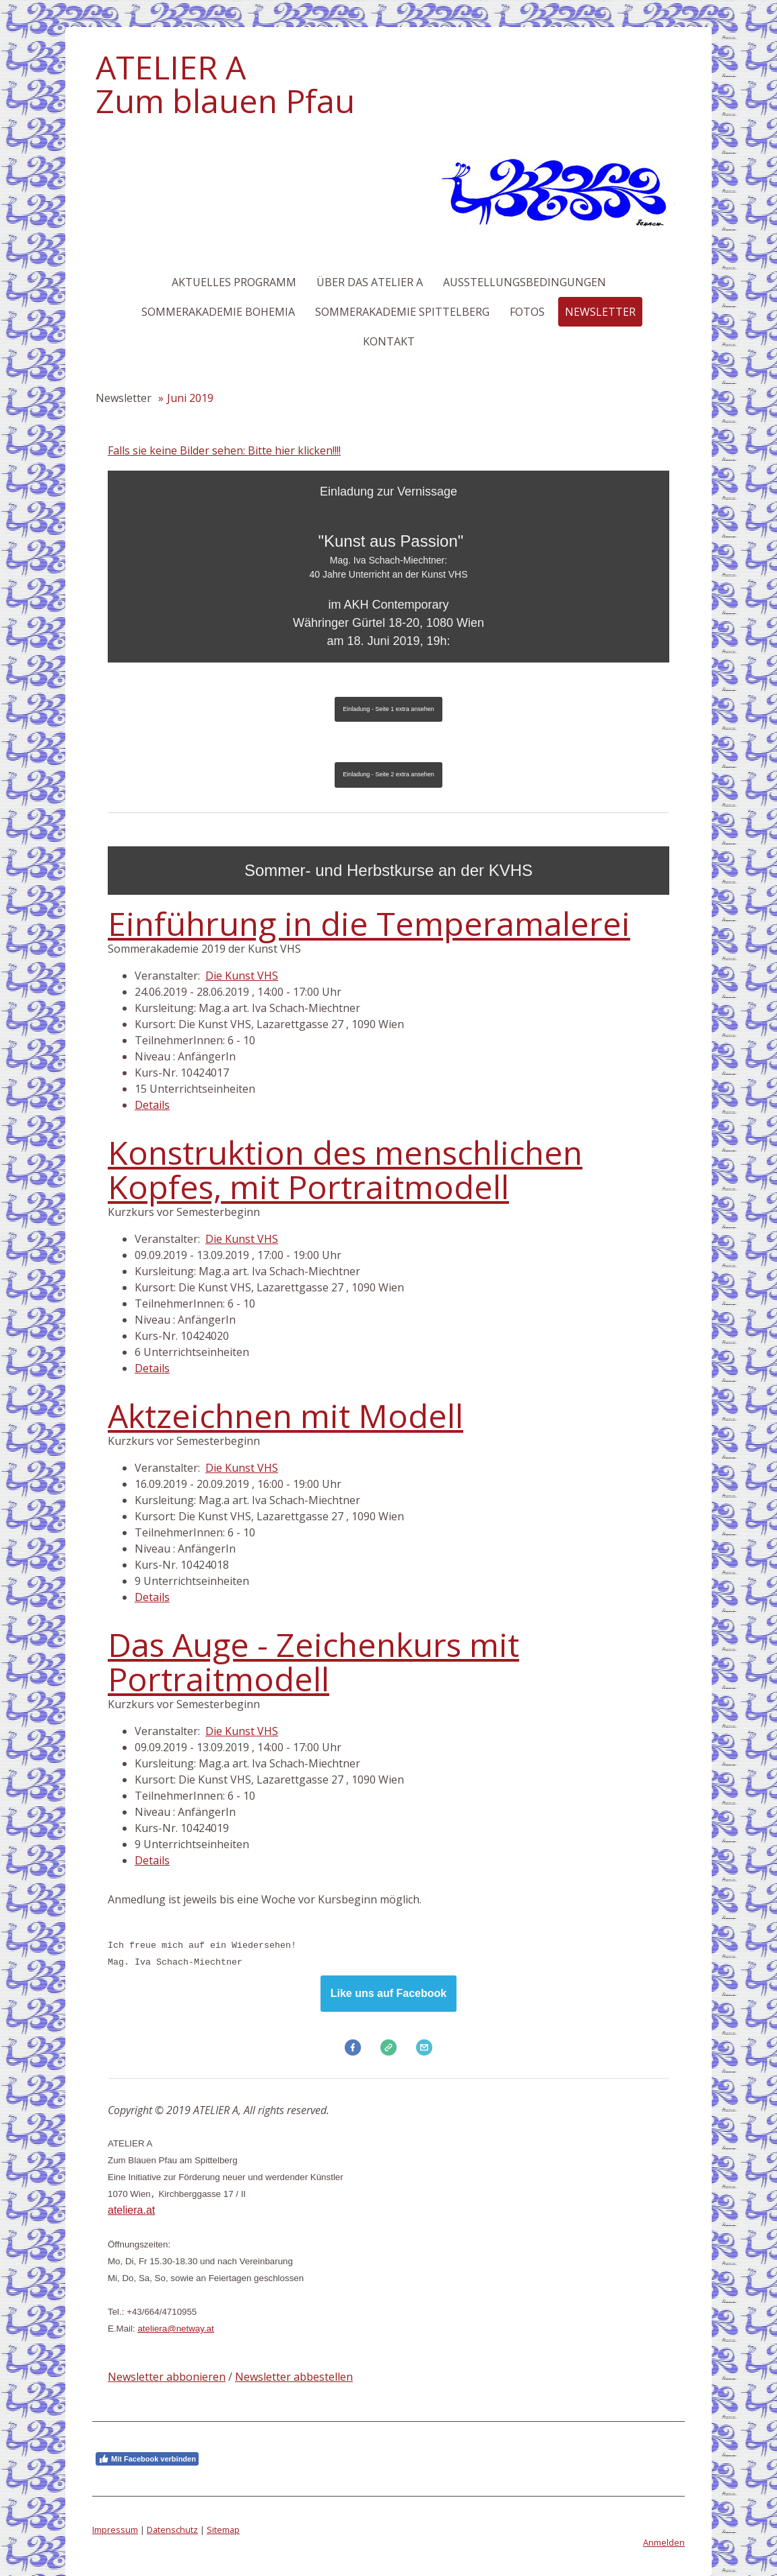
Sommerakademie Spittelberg (402, 311)
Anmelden (664, 2542)
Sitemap (223, 2529)
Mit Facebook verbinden (147, 2458)
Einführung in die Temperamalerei (369, 923)
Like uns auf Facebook (388, 1993)
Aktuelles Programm (234, 282)
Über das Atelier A (369, 282)
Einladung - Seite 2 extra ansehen (388, 774)
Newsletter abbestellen (294, 2376)
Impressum (115, 2529)
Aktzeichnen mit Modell (285, 1415)
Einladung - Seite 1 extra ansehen (388, 709)
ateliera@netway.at (175, 2329)
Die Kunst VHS (241, 975)
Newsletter (600, 311)
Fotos (527, 311)
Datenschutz (172, 2529)
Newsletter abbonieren (167, 2376)
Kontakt (389, 341)
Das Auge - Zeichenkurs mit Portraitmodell (313, 1661)
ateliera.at (131, 2210)
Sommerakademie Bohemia (218, 311)
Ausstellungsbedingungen (524, 282)
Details (152, 1104)
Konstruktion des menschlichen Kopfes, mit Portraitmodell (345, 1169)
